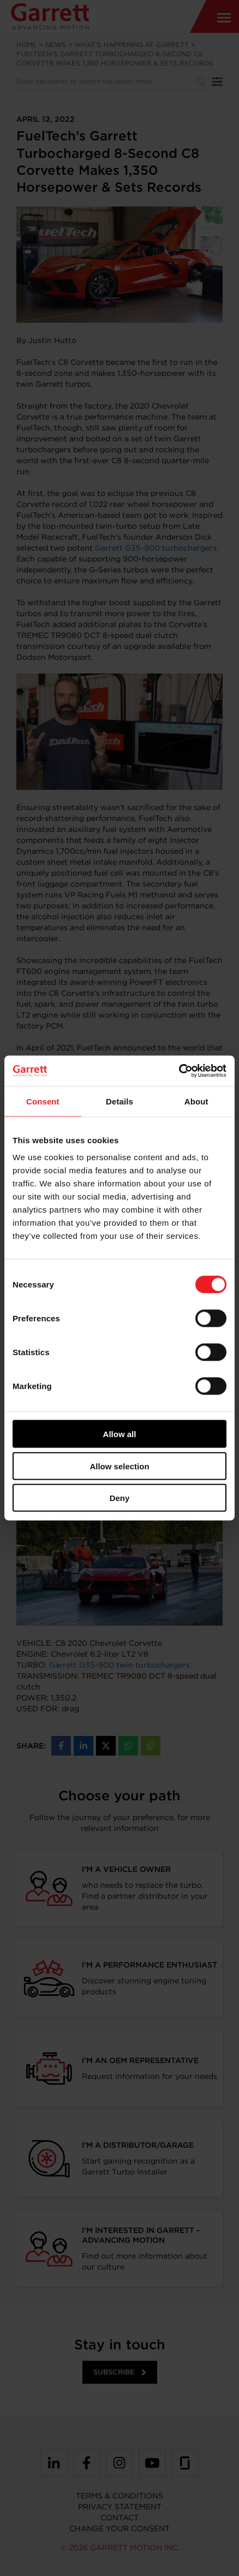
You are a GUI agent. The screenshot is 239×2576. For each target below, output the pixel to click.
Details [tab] (119, 1101)
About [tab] (196, 1101)
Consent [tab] (42, 1101)
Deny (120, 1498)
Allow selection (119, 1465)
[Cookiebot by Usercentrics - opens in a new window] (178, 1071)
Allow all (119, 1434)
